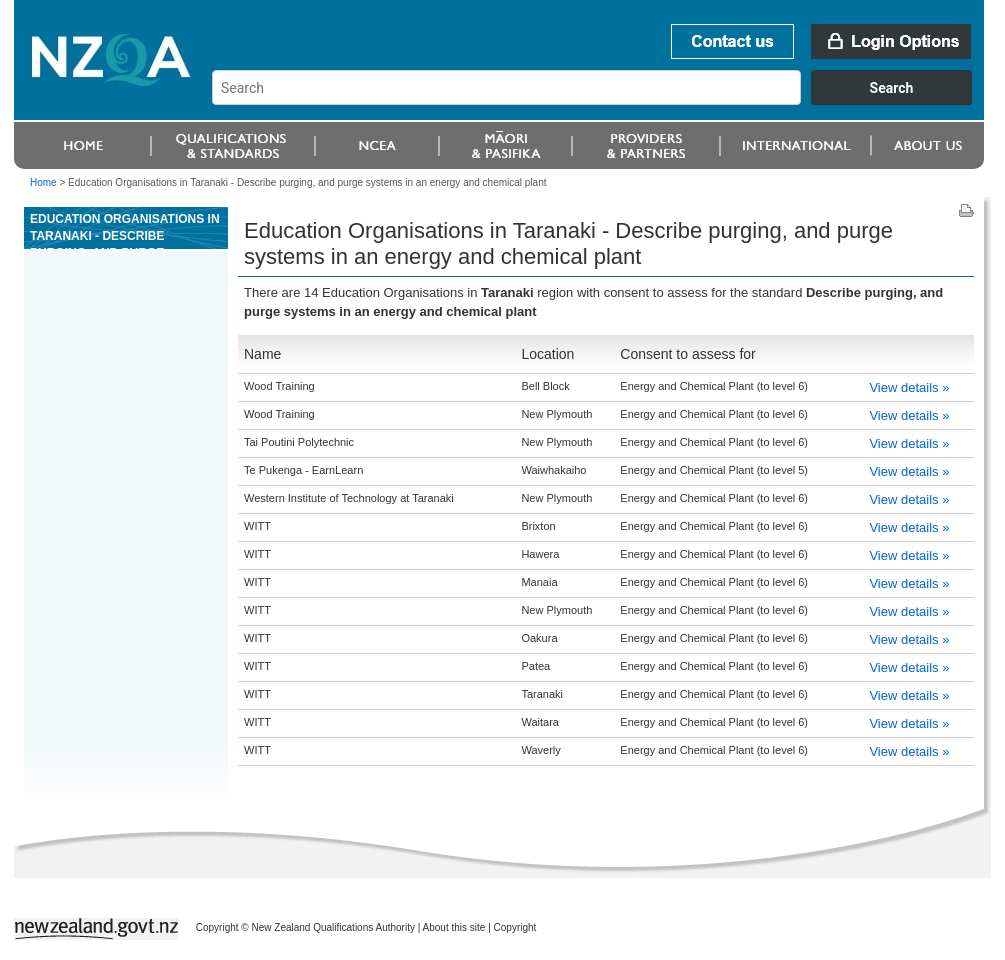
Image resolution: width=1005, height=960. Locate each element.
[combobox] (601, 100)
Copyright (515, 927)
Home (43, 182)
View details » (909, 387)
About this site (454, 927)
